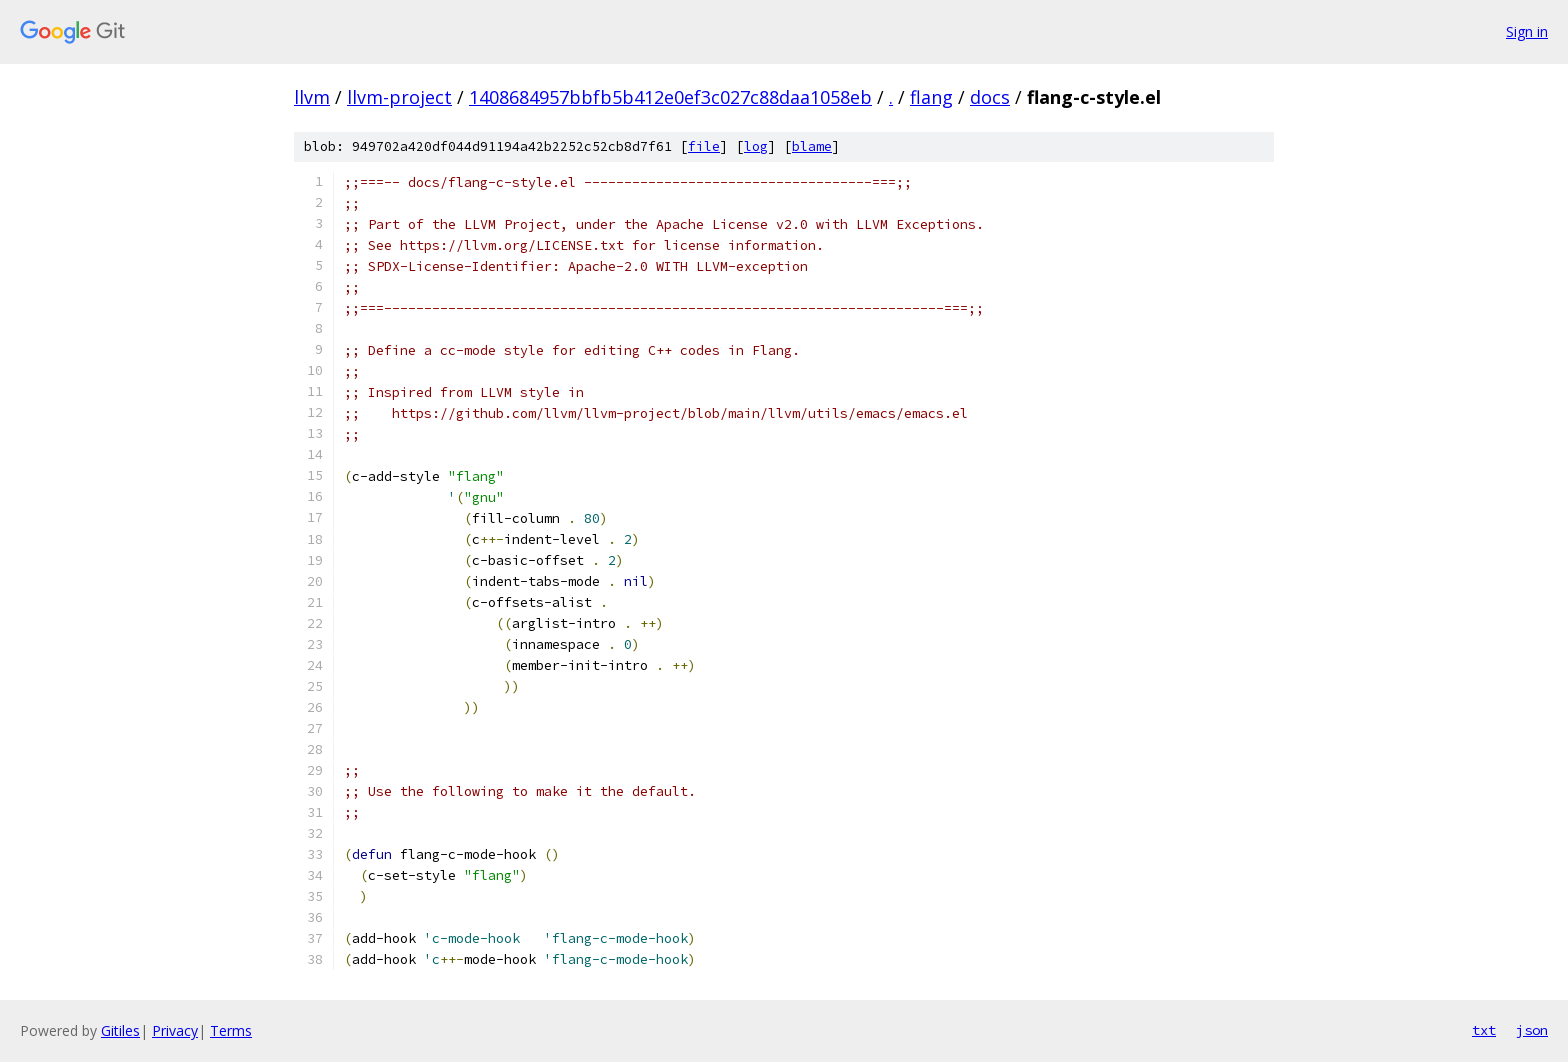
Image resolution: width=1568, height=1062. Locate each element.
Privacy (175, 1030)
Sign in (1527, 31)
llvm (312, 97)
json (1532, 1030)
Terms (231, 1030)
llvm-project (399, 97)
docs (990, 97)
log (756, 146)
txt (1484, 1030)
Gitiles (120, 1030)
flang (931, 97)
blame (812, 146)
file (704, 146)
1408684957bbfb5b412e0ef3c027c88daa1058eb (670, 97)
